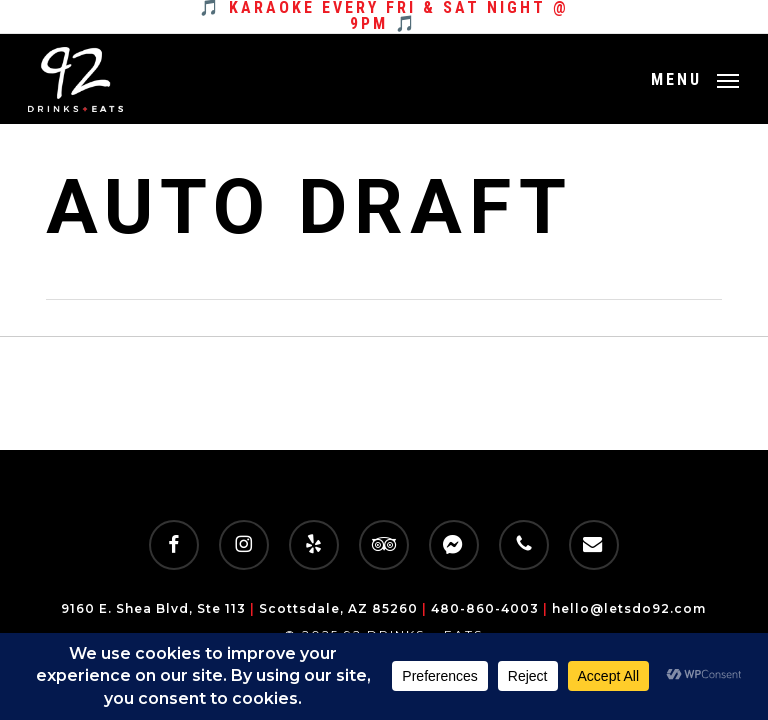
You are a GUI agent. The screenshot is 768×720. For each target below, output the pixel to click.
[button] (695, 78)
